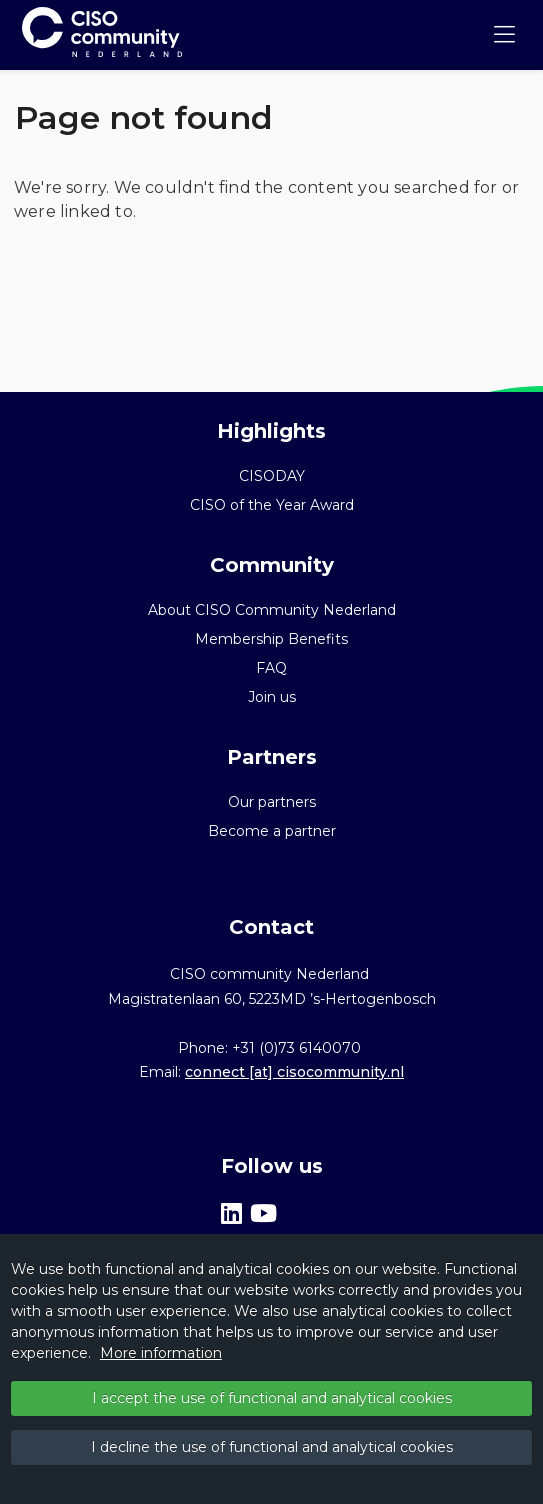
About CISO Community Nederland (272, 610)
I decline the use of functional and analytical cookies (272, 1447)
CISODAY (272, 476)
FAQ (271, 668)
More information (161, 1353)
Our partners (272, 802)
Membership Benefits (271, 639)
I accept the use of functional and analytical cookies (272, 1398)
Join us (272, 697)
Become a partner (272, 831)
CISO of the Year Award (272, 505)
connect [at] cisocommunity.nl (294, 1072)
